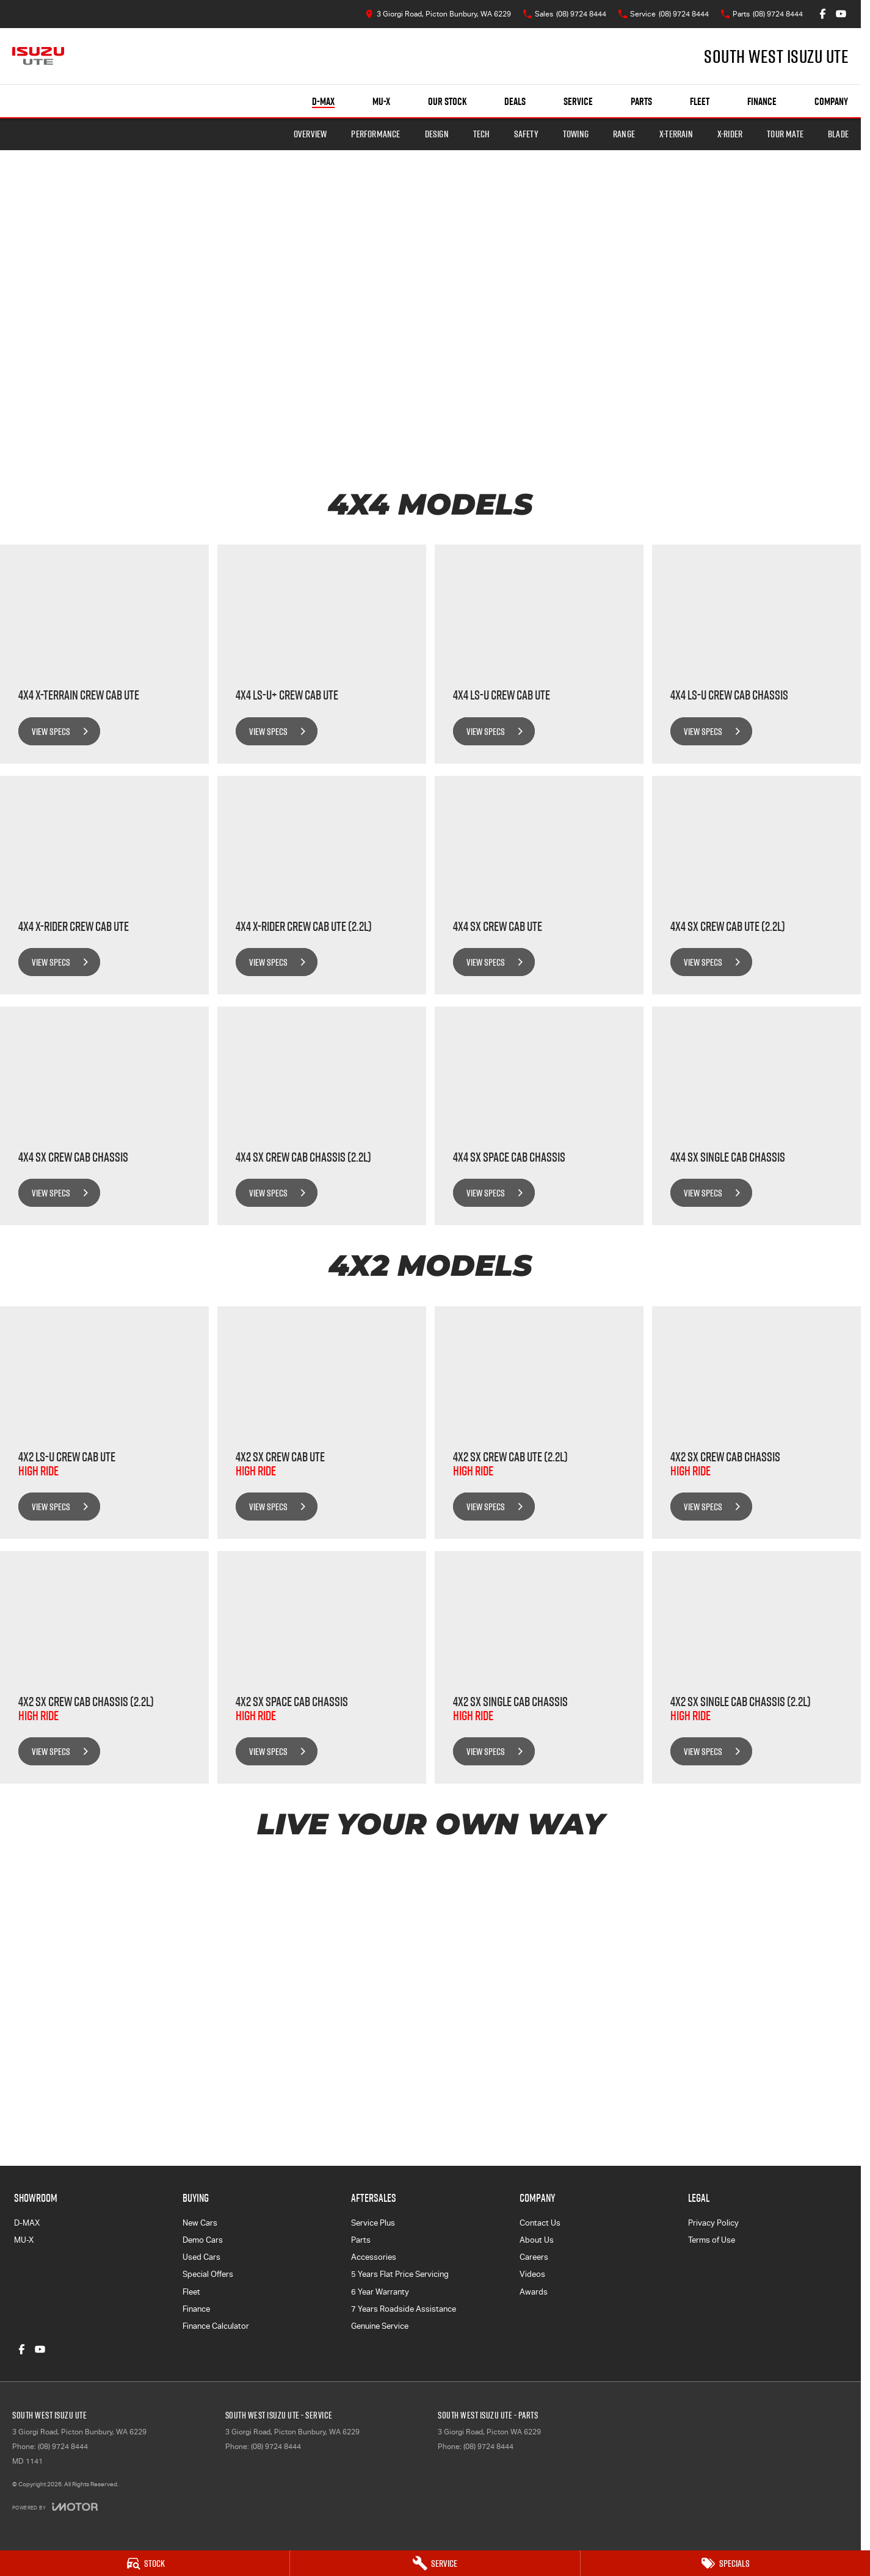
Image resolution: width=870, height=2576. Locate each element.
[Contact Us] (438, 13)
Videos (532, 2274)
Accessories (373, 2257)
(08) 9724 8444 (63, 2446)
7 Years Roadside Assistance (403, 2309)
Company (831, 101)
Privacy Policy (713, 2222)
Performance (375, 133)
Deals (515, 101)
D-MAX (27, 2222)
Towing (576, 133)
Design (437, 133)
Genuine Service (379, 2326)
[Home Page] (38, 56)
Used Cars (201, 2257)
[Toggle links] (55, 2507)
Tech (481, 133)
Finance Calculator (216, 2326)
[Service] (434, 2563)
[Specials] (725, 2563)
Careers (534, 2257)
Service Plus (373, 2222)
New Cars (200, 2222)
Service (578, 101)
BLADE (838, 133)
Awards (534, 2291)
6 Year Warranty (380, 2291)
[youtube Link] (841, 13)
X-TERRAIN (676, 133)
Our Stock (447, 101)
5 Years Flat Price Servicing (400, 2274)
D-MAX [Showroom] (323, 101)
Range (624, 133)
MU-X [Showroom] (381, 101)
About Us (537, 2240)
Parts (641, 101)
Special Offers (208, 2274)
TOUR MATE (785, 133)
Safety (526, 133)
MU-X (24, 2240)
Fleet (699, 101)
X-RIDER (729, 133)
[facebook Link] (822, 13)
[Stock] (144, 2563)
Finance (762, 101)
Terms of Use (711, 2240)
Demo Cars (203, 2240)
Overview (310, 133)
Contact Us (540, 2222)
